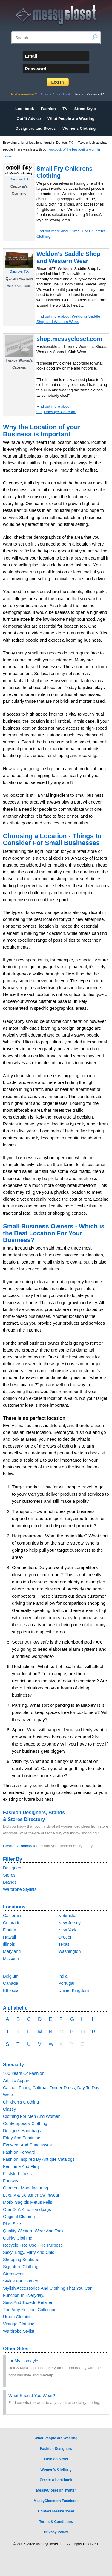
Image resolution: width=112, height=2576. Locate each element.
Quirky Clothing (17, 2238)
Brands (10, 1882)
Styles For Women (20, 2281)
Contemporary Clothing (25, 2123)
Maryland (12, 1951)
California (12, 1915)
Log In (57, 82)
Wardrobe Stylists (19, 1889)
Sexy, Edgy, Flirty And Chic (28, 2252)
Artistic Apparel (17, 2080)
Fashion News (56, 2459)
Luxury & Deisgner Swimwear (31, 2195)
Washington (69, 1951)
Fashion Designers (56, 2449)
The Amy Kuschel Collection (29, 2309)
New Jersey (69, 1922)
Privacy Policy (56, 2532)
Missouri (11, 1958)
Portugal (66, 1983)
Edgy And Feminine (21, 2137)
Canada (10, 1983)
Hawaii (9, 1937)
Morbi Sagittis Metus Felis (27, 2202)
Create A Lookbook (56, 94)
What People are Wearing (70, 118)
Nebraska (67, 1915)
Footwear (12, 2180)
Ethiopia (11, 1990)
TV (64, 108)
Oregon (65, 1937)
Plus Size (12, 2223)
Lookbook (24, 108)
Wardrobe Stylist (18, 2331)
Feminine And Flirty (21, 2166)
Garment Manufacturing (25, 2188)
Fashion (48, 108)
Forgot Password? (89, 94)
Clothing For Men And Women (32, 2116)
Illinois (9, 1944)
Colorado (11, 1922)
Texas (64, 1944)
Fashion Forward (19, 2152)
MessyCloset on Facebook (56, 2501)
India (62, 1976)
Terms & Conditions (56, 2522)
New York (67, 1930)
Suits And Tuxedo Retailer (28, 2302)
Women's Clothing (56, 2469)
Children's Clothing (21, 2102)
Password (35, 68)
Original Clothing (19, 2216)
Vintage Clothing (18, 2324)
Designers (12, 1867)
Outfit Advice (29, 118)
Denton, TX (19, 179)
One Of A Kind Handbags (27, 2209)
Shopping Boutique (21, 2259)
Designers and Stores (36, 128)
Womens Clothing (79, 128)
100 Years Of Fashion (23, 2073)
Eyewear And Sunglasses (27, 2145)
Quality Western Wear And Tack (33, 2230)
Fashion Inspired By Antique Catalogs (39, 2159)
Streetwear (13, 2273)
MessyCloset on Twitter (56, 2490)
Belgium (11, 1976)
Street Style (85, 108)
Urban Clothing (17, 2316)
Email (31, 55)
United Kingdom (73, 1990)
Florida (9, 1930)
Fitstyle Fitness (17, 2173)
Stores (9, 1875)
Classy (9, 2109)
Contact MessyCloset (56, 2511)
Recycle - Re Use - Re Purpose (33, 2245)
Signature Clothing (20, 2266)
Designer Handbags (22, 2130)
